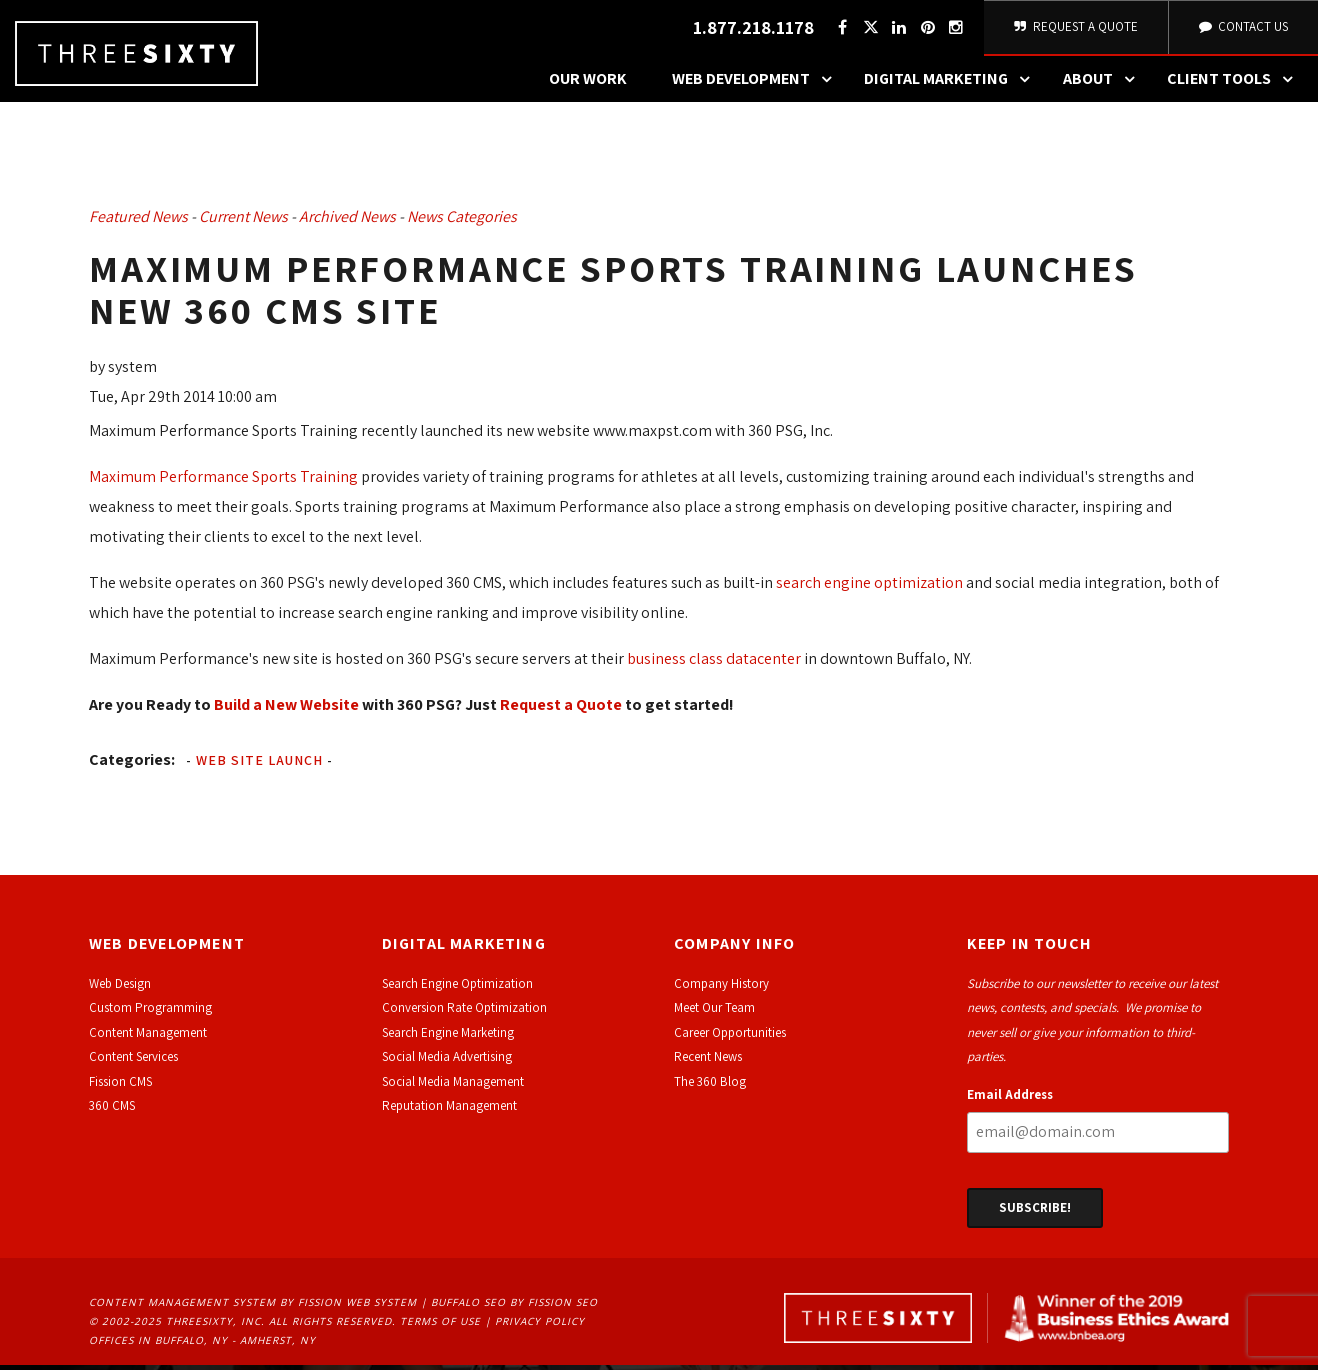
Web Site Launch (259, 765)
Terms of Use (440, 1327)
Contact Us (1242, 29)
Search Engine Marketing (448, 1038)
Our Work (588, 84)
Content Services (133, 1062)
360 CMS (112, 1111)
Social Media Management (453, 1086)
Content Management (148, 1038)
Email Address (1010, 1099)
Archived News (347, 222)
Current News (243, 222)
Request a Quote (561, 709)
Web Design (120, 989)
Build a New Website (286, 709)
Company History (721, 989)
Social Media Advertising (447, 1062)
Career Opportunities (730, 1038)
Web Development (757, 85)
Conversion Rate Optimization (464, 1013)
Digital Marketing (952, 85)
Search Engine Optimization (457, 989)
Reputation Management (449, 1111)
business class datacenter (714, 663)
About (1104, 85)
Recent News (708, 1062)
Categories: (132, 764)
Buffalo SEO (468, 1308)
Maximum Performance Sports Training (223, 481)
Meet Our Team (714, 1013)
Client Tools (1235, 85)
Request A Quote (1074, 29)
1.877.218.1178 (750, 30)
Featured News (138, 222)
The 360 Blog (710, 1086)
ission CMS (123, 1086)
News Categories (462, 222)
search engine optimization (869, 587)
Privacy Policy (540, 1327)
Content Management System (182, 1308)
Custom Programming (150, 1013)
